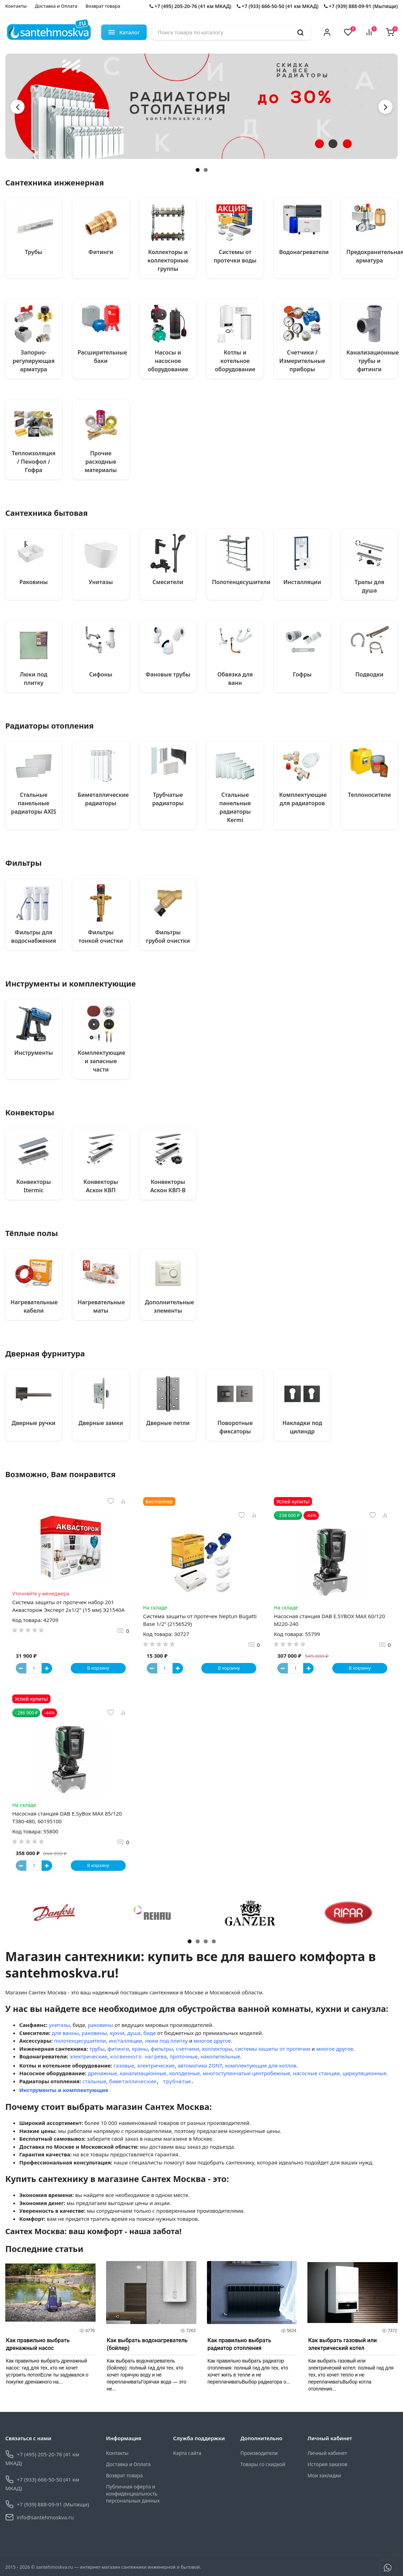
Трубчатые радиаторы (167, 799)
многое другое (212, 2040)
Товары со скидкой (262, 2462)
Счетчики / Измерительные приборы (302, 361)
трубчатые (177, 2080)
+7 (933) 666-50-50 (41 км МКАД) (278, 6)
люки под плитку (166, 2040)
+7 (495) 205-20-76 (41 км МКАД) (190, 6)
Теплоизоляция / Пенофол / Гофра (33, 461)
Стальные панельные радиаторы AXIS (33, 803)
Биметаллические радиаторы (103, 799)
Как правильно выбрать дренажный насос (38, 2342)
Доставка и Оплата (56, 6)
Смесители (168, 582)
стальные (94, 2080)
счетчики (187, 2048)
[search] (300, 32)
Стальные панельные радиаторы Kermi (235, 807)
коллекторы (217, 2048)
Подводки (369, 674)
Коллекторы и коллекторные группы (167, 260)
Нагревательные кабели (34, 1306)
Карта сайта (187, 2451)
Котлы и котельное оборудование (235, 361)
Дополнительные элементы (169, 1306)
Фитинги (100, 252)
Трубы (33, 252)
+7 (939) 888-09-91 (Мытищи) (361, 6)
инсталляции (125, 2040)
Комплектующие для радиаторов (303, 799)
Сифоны (100, 674)
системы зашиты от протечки (272, 2048)
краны (140, 2048)
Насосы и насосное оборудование (168, 361)
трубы (97, 2048)
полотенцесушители (80, 2040)
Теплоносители (369, 795)
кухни (117, 2032)
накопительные (220, 2056)
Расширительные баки (102, 357)
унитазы (59, 2025)
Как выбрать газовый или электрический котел (342, 2342)
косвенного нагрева (138, 2056)
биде (150, 2032)
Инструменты (33, 1053)
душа (134, 2032)
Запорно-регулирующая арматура (34, 361)
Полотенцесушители (241, 582)
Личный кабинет (327, 2451)
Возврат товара (102, 6)
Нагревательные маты (101, 1306)
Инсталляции (302, 582)
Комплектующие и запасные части (101, 1061)
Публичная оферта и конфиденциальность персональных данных (133, 2491)
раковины (100, 2025)
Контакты (16, 6)
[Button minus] (21, 1668)
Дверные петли (168, 1423)
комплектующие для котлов (260, 2064)
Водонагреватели (304, 252)
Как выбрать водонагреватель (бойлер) (147, 2342)
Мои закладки (324, 2473)
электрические (88, 2056)
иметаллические (134, 2080)
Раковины (34, 582)
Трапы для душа (369, 586)
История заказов (327, 2462)
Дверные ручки (33, 1423)
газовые (123, 2064)
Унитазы (101, 582)
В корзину (98, 1668)
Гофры (302, 674)
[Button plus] (47, 1668)
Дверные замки (100, 1423)
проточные (183, 2056)
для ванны (65, 2032)
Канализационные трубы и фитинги (372, 361)
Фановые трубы (168, 674)
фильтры (162, 2048)
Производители (259, 2451)
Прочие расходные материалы (101, 461)
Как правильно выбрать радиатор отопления (239, 2342)
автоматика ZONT (200, 2064)
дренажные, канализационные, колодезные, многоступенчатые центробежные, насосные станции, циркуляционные (237, 2072)
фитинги (118, 2048)
